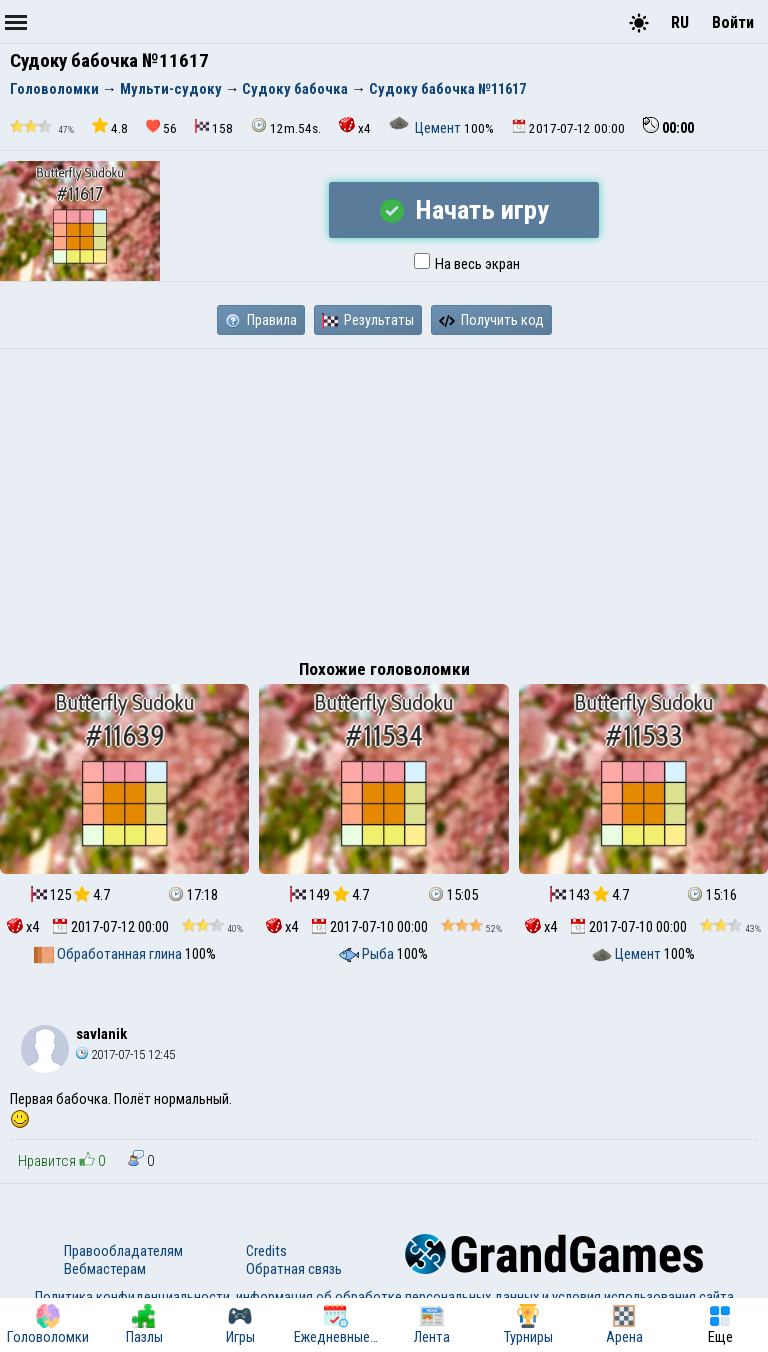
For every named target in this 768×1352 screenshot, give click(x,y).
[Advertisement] (384, 499)
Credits (266, 1251)
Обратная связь (294, 1269)
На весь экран (467, 264)
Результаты (368, 320)
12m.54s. (286, 126)
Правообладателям (123, 1251)
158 (214, 127)
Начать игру (464, 210)
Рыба (368, 954)
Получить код (491, 320)
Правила (261, 320)
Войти (733, 22)
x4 (355, 126)
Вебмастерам (105, 1269)
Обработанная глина (109, 954)
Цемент (426, 128)
